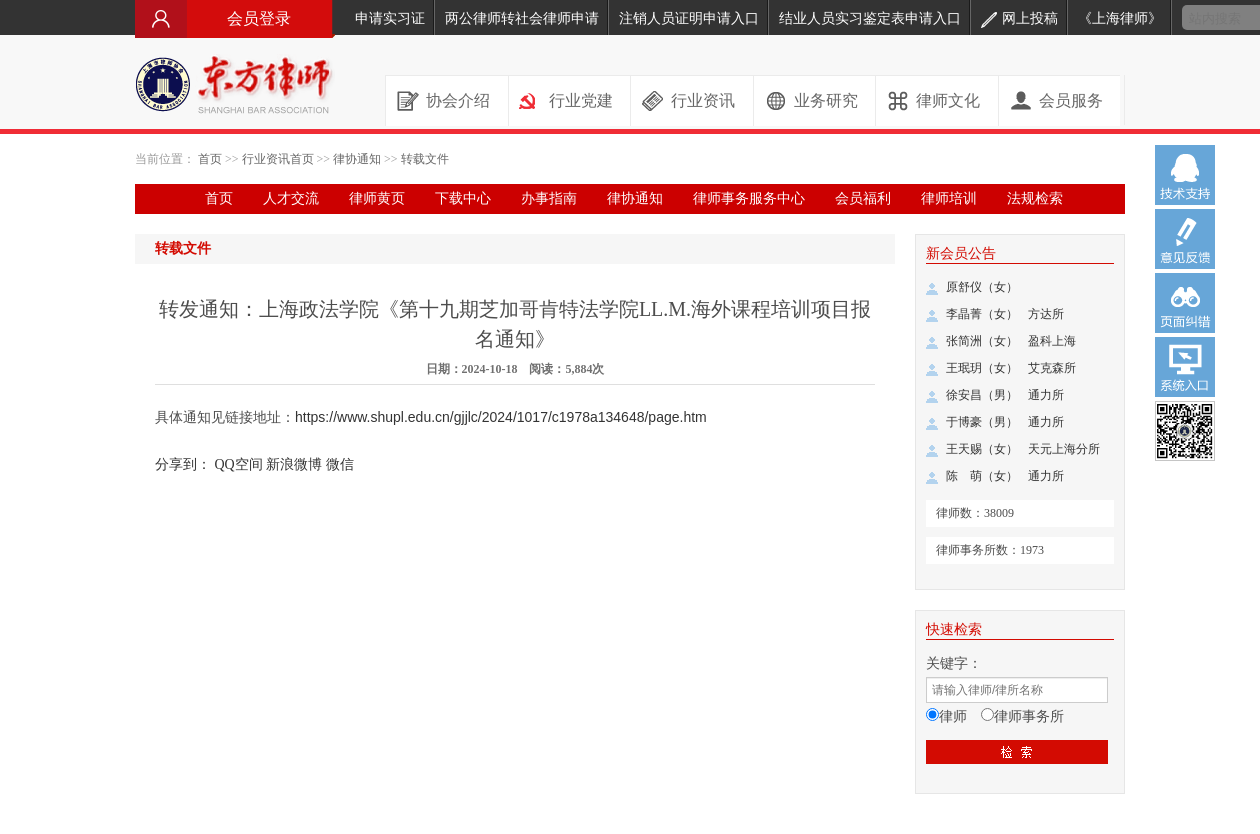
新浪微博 (294, 464)
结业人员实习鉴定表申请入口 (870, 18)
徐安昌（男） (982, 395)
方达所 (1046, 314)
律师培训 (949, 198)
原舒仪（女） (982, 287)
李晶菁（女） (982, 314)
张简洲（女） (982, 341)
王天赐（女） (982, 449)
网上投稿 (1019, 18)
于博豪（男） (982, 422)
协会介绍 (458, 100)
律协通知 (357, 159)
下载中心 (463, 198)
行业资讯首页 (278, 159)
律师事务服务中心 (749, 198)
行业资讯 (703, 100)
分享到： (183, 464)
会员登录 (235, 18)
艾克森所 (1052, 368)
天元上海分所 (1064, 449)
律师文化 (948, 100)
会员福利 (863, 198)
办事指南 (549, 198)
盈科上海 (1052, 341)
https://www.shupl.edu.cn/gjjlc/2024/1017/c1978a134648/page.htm (501, 417)
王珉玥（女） (982, 368)
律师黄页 (377, 198)
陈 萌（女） (982, 476)
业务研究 (826, 100)
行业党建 (581, 100)
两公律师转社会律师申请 (522, 18)
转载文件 (425, 159)
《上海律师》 (1120, 18)
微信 (340, 464)
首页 (210, 159)
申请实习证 (390, 18)
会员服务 (1071, 100)
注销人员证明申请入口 (689, 18)
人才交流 (291, 198)
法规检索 (1035, 198)
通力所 (1046, 395)
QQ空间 (239, 464)
